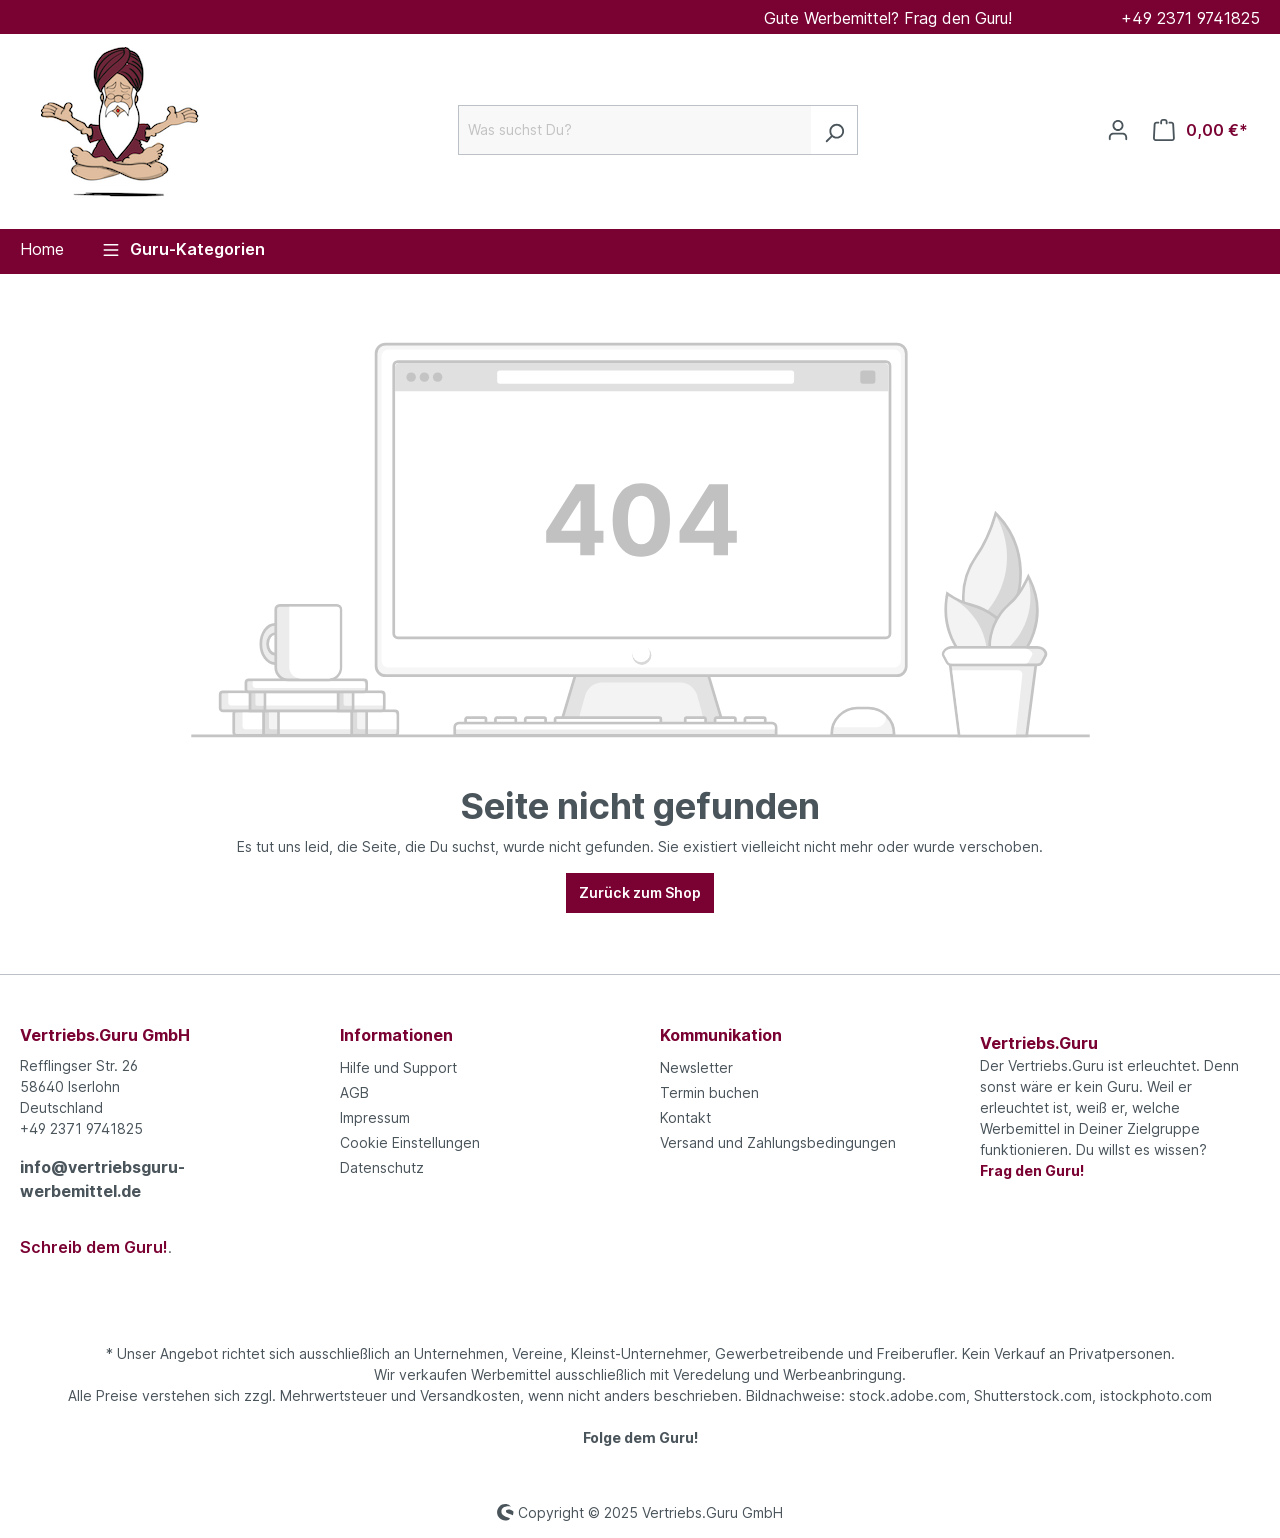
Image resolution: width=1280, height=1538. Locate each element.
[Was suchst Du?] (635, 130)
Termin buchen (709, 1092)
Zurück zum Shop (640, 892)
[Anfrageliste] (1200, 130)
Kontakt (685, 1117)
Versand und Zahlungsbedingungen (778, 1142)
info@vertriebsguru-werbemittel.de (102, 1179)
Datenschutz (382, 1167)
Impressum (375, 1117)
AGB (354, 1092)
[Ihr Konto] (1118, 130)
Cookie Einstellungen (410, 1142)
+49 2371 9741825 (1190, 18)
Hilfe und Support (398, 1067)
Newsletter (696, 1067)
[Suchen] (834, 130)
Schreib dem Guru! (94, 1247)
